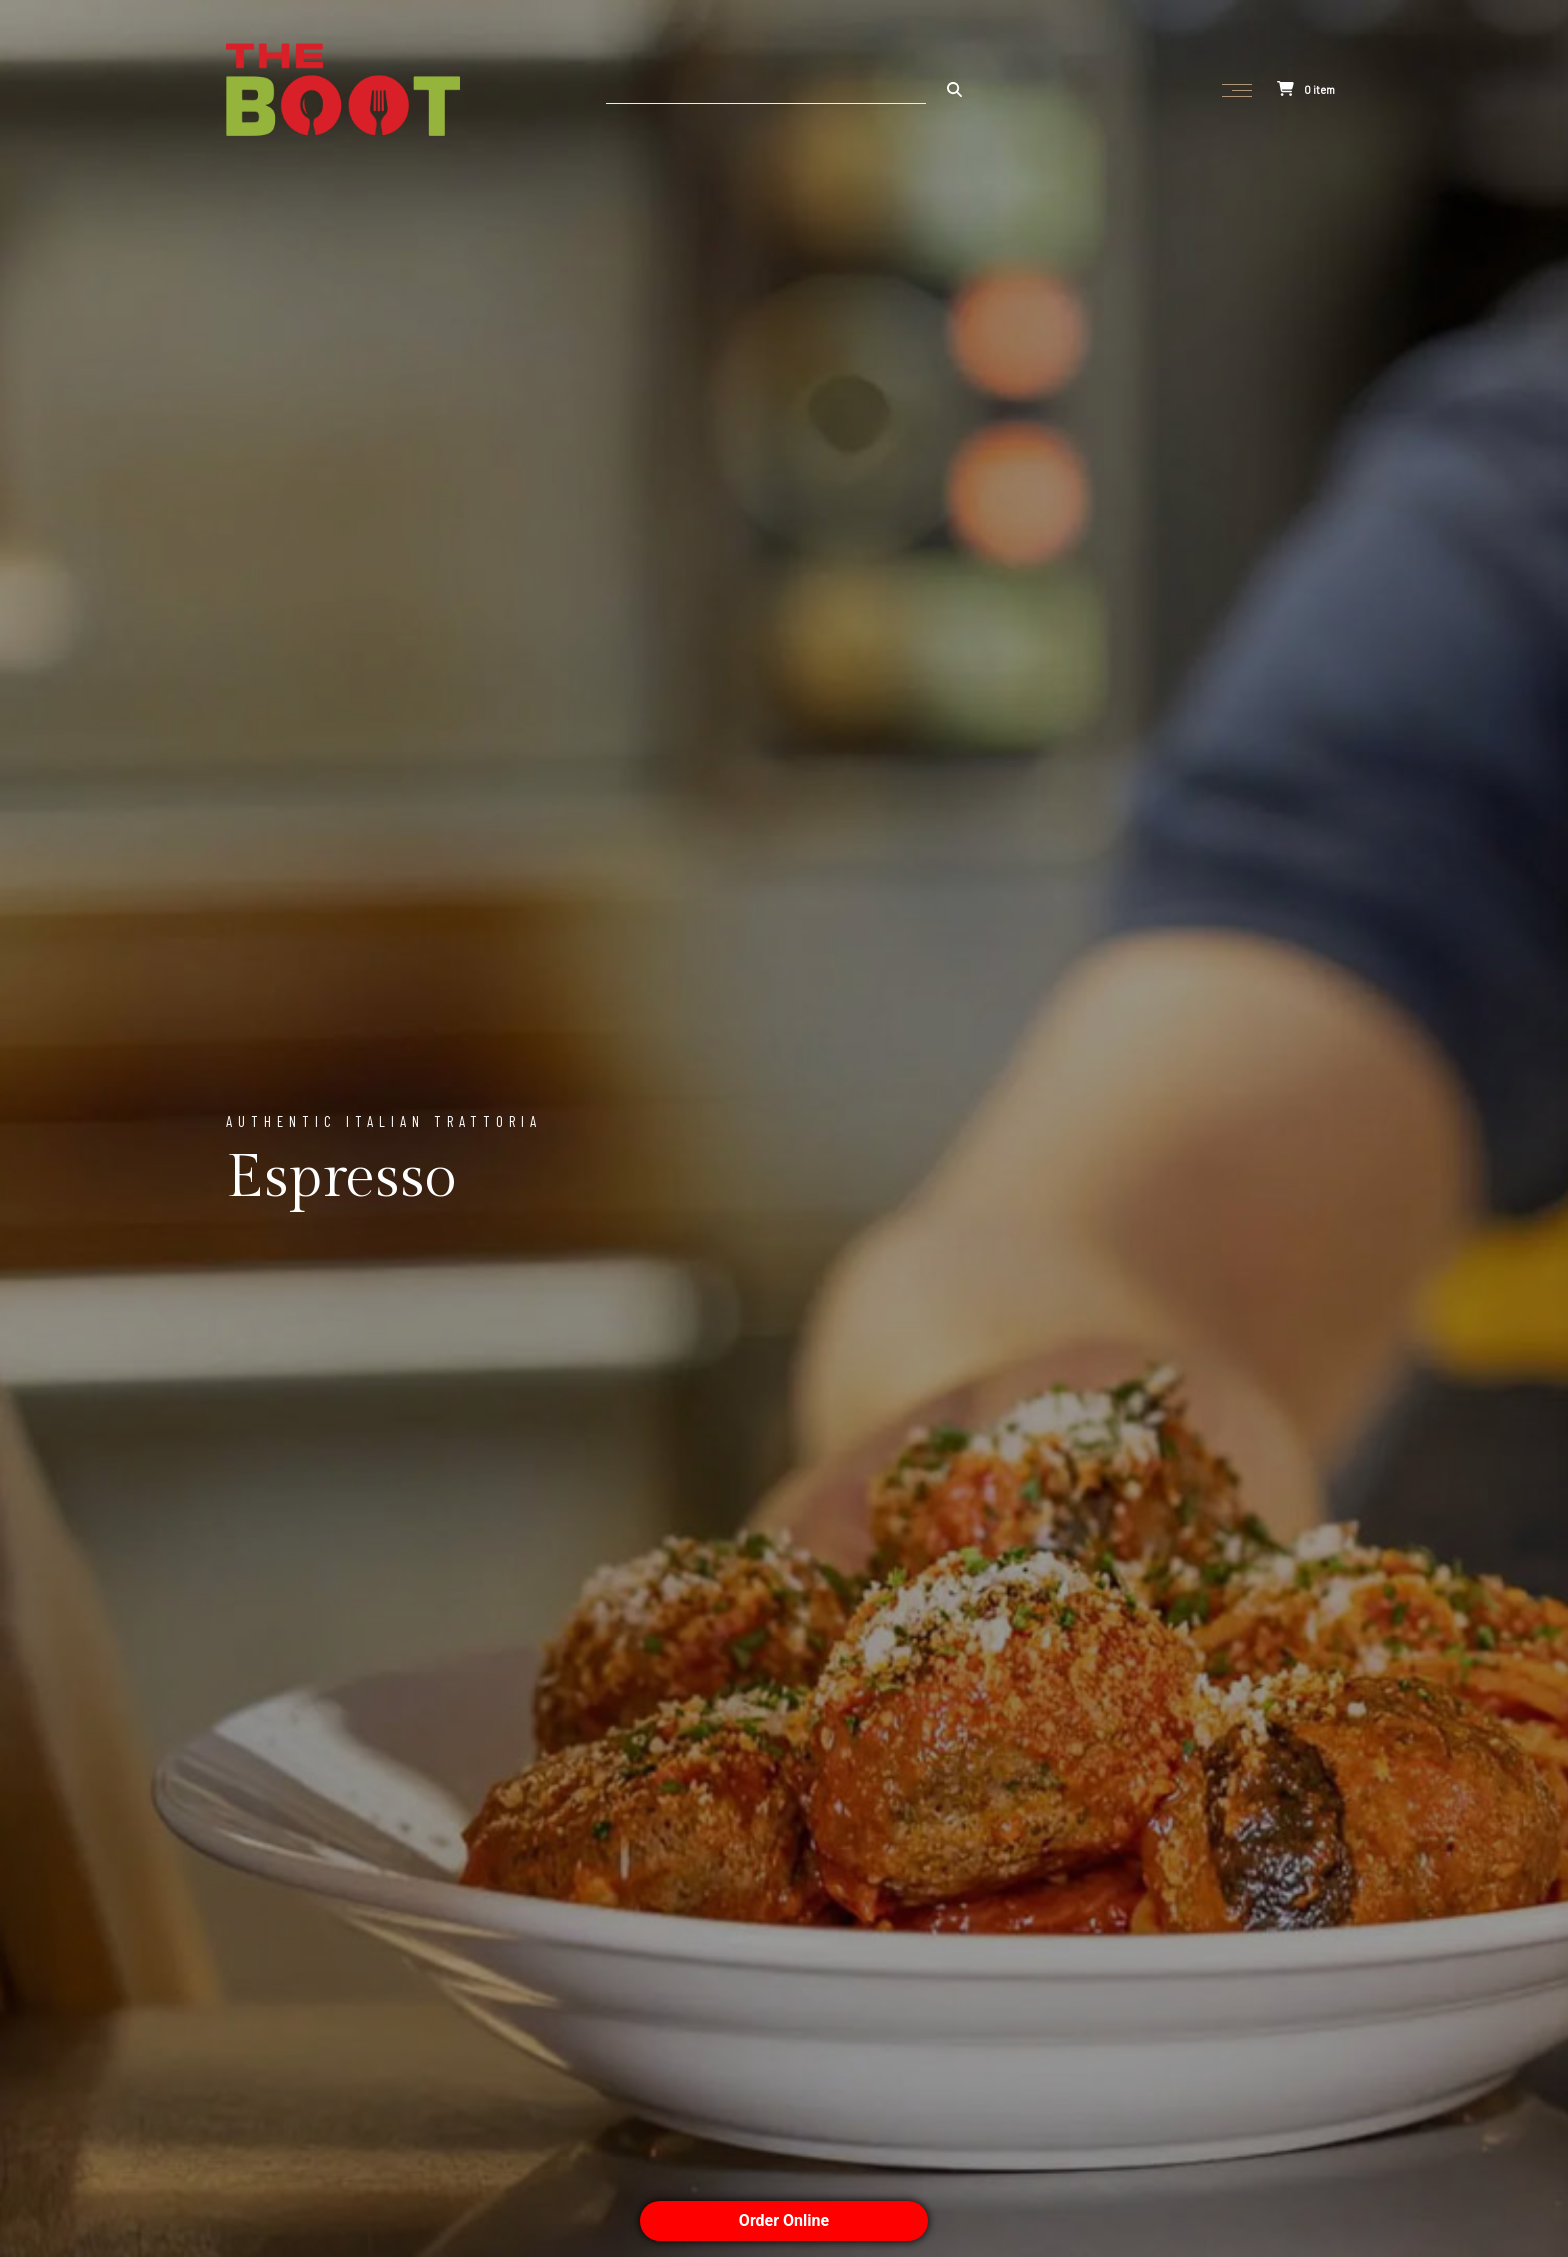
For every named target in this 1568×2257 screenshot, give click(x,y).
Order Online (784, 2220)
